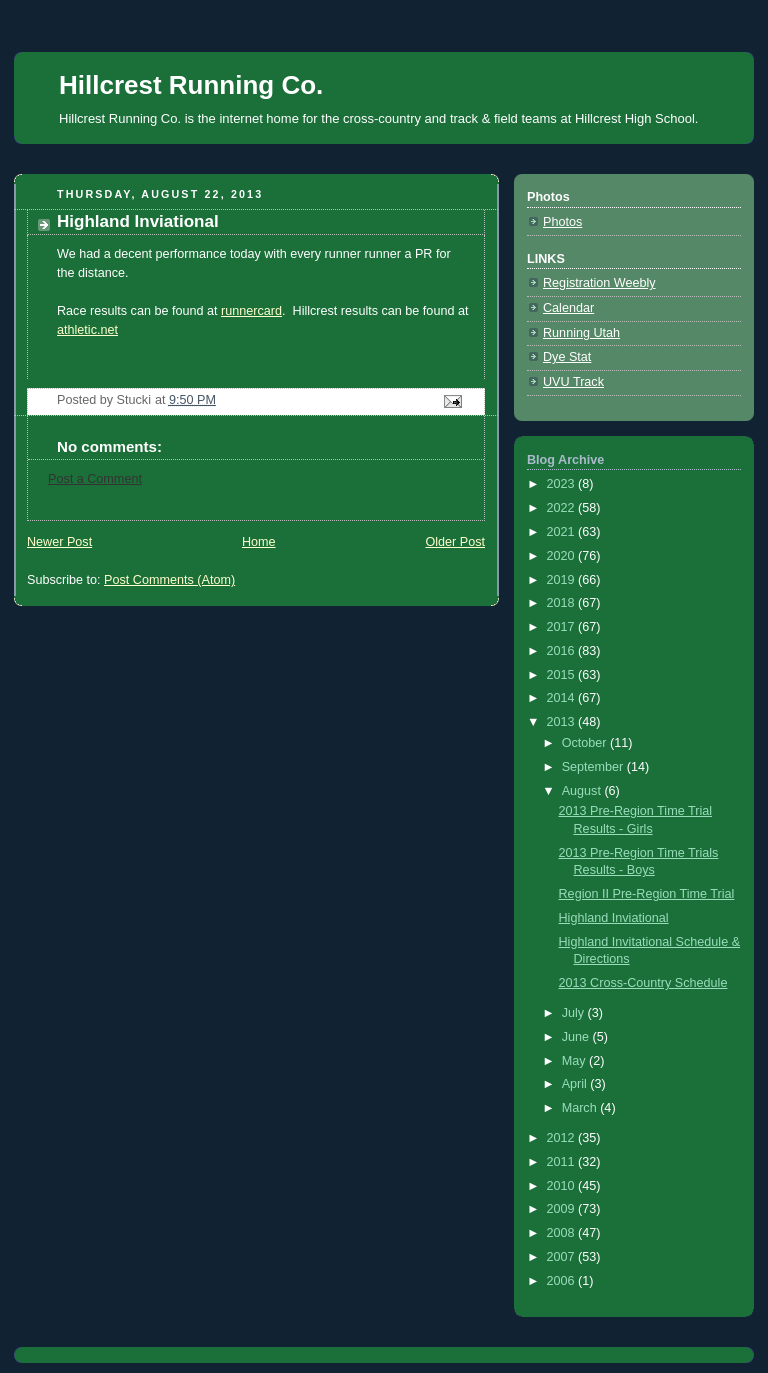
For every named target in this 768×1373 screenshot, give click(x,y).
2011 (563, 1162)
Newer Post (59, 542)
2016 (563, 651)
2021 (563, 532)
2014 (563, 698)
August (583, 791)
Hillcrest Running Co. (191, 85)
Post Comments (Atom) (169, 580)
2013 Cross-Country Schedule (643, 983)
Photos (562, 222)
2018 (563, 603)
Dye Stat (567, 357)
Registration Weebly (599, 283)
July (575, 1013)
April (576, 1084)
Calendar (568, 308)
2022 (563, 508)
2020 (563, 556)
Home (259, 542)
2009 (563, 1209)
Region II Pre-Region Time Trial (647, 894)
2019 (563, 580)
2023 (563, 484)
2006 (563, 1281)
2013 (563, 722)
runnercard (251, 311)
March (581, 1108)
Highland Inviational (614, 918)
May (575, 1061)
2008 (563, 1233)
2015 (563, 675)
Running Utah (581, 333)
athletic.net (87, 330)
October (586, 743)
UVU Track (573, 382)
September (594, 767)
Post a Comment (95, 479)
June (577, 1037)
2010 (563, 1186)
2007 (563, 1257)
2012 (563, 1138)
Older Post (455, 542)
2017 (563, 627)
